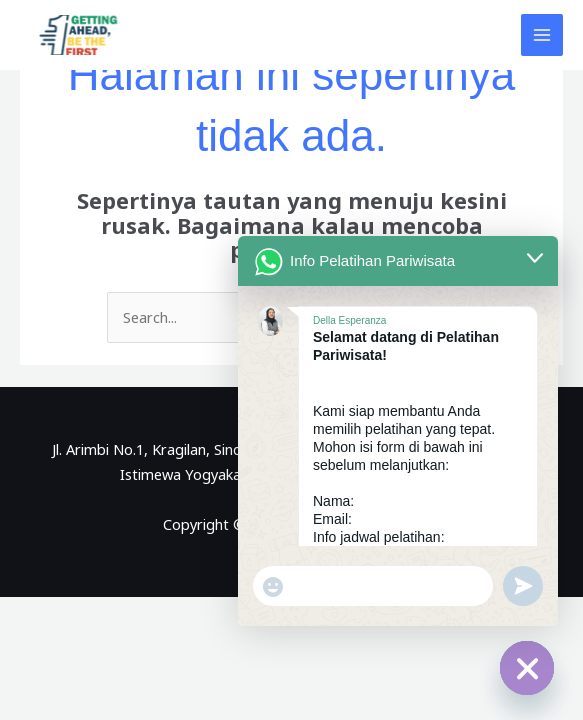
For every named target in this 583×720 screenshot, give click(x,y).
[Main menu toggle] (542, 35)
